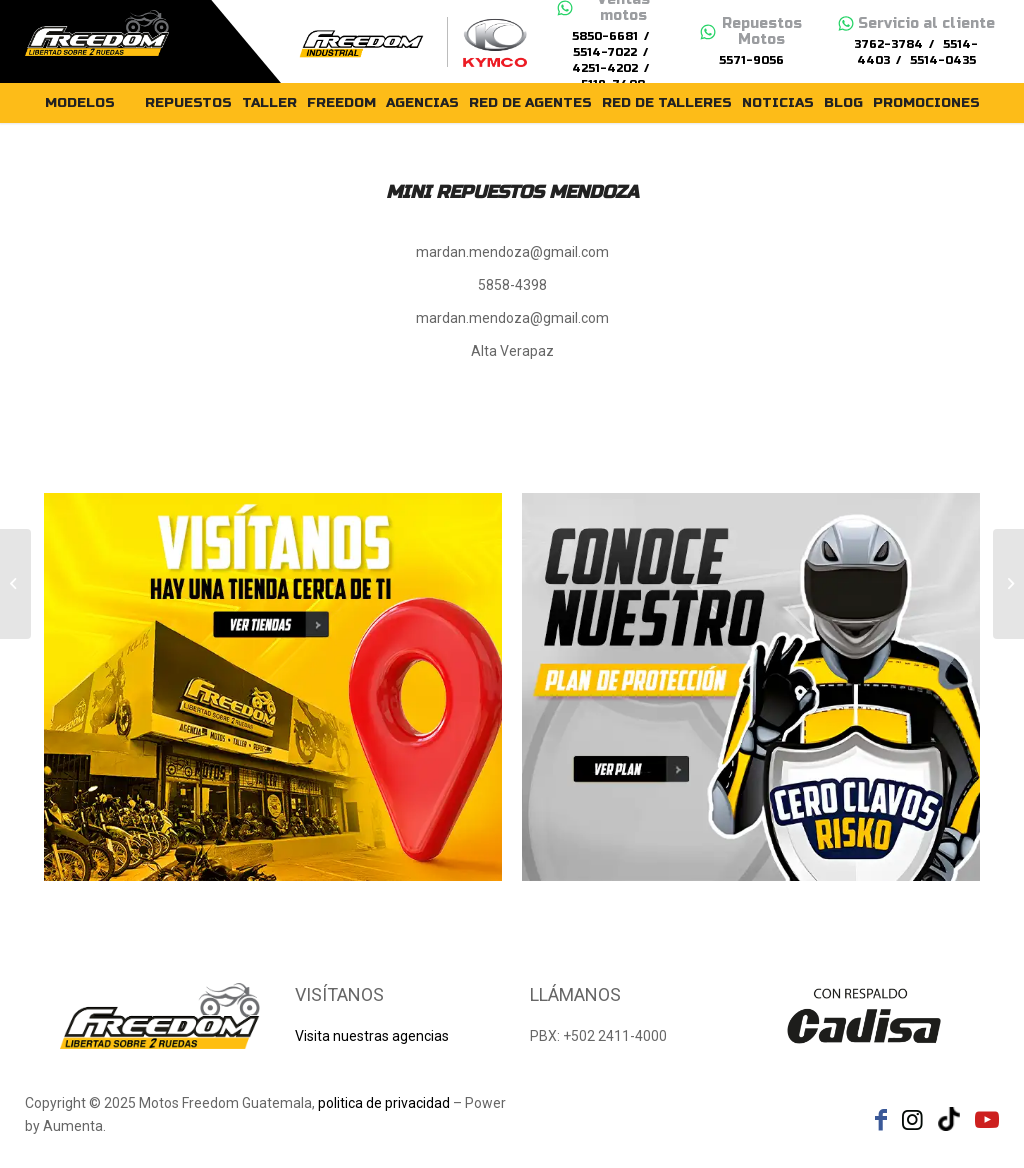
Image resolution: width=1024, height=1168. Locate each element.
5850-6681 (605, 36)
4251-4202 (605, 68)
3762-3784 (888, 44)
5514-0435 (943, 60)
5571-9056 (751, 60)
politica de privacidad (384, 1103)
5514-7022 (605, 52)
